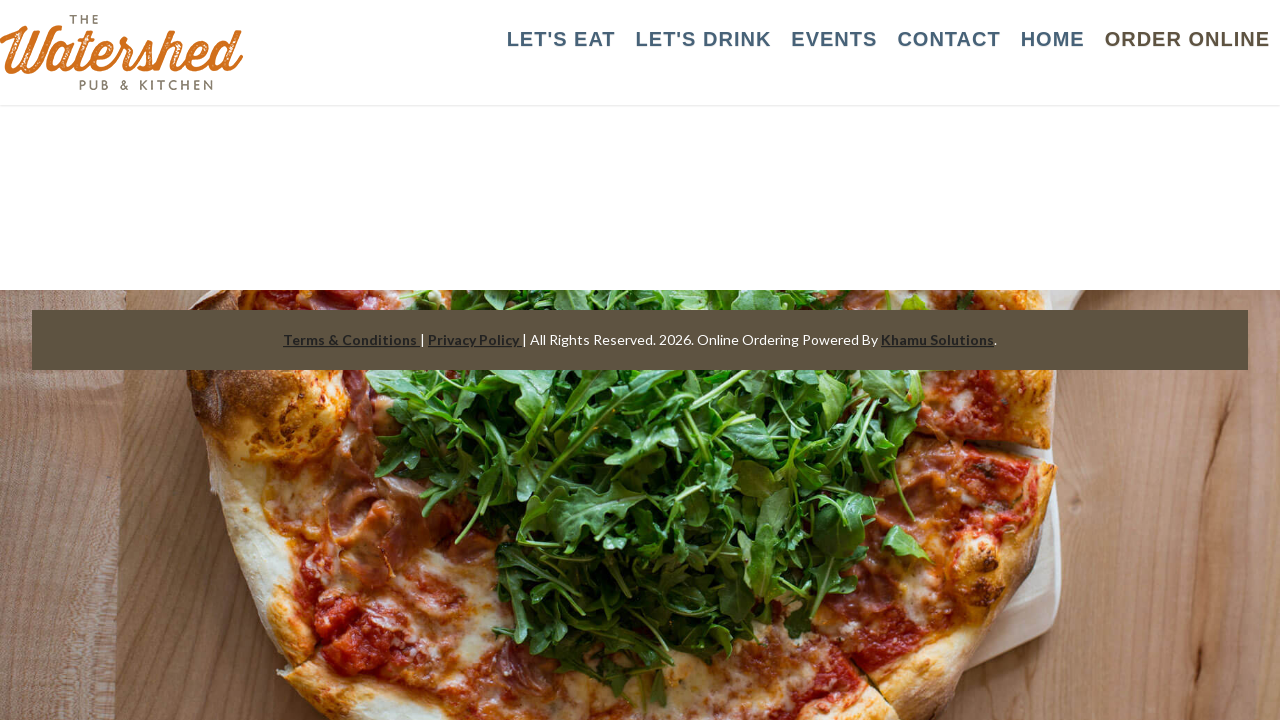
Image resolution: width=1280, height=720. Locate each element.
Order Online (1187, 39)
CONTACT (948, 39)
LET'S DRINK (704, 39)
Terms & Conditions (351, 339)
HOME (1053, 39)
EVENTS (834, 39)
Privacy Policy (475, 339)
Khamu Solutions (937, 339)
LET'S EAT (561, 39)
